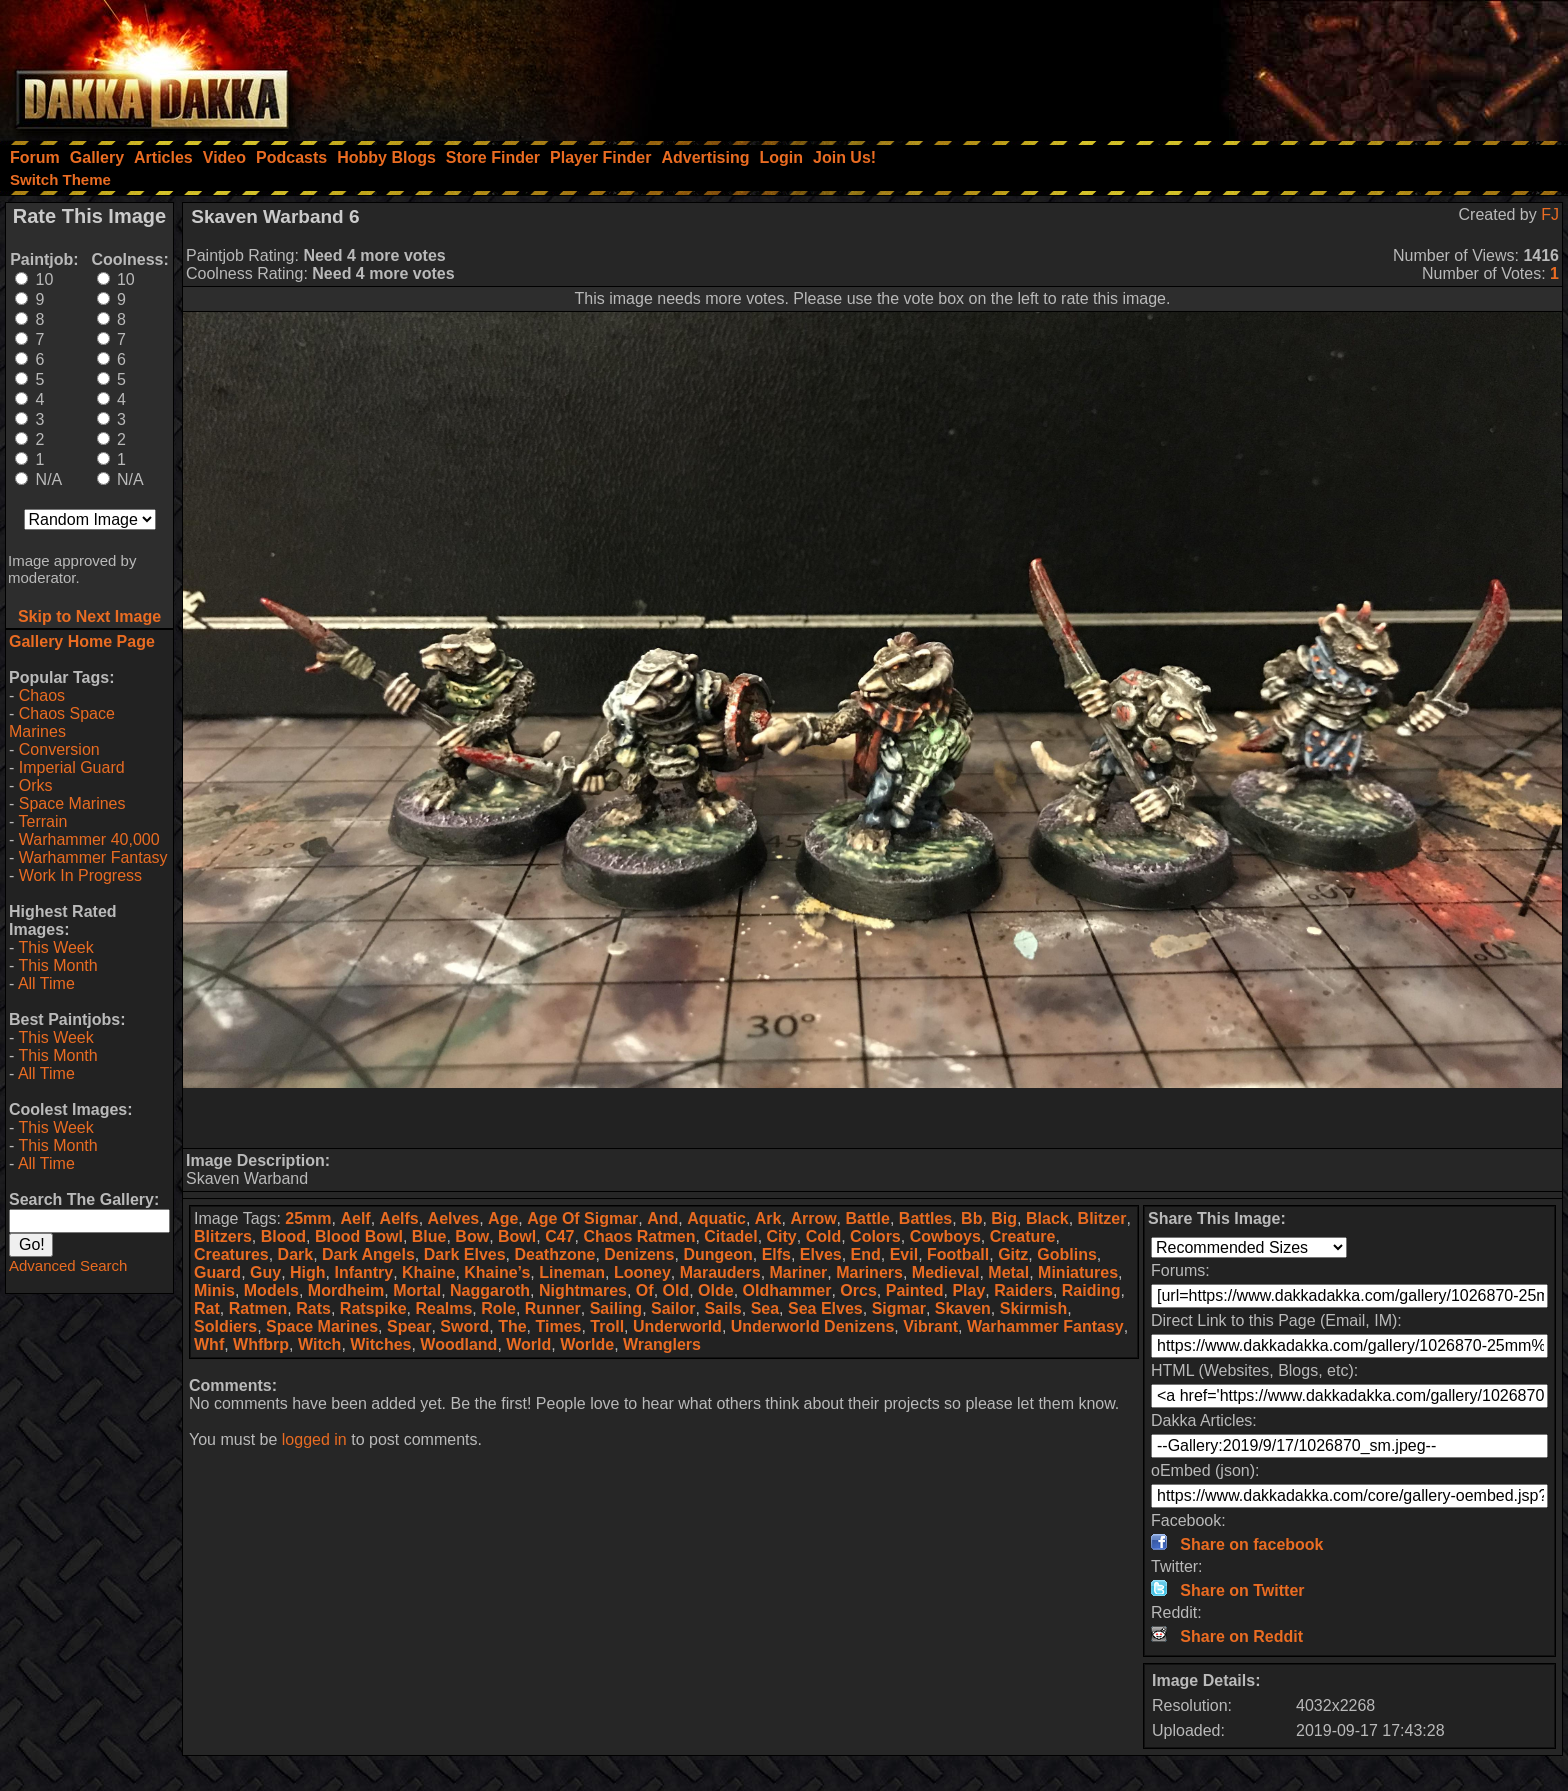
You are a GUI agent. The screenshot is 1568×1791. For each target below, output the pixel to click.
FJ (1550, 214)
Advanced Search (68, 1265)
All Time (46, 983)
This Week (55, 947)
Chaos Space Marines (62, 722)
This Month (57, 965)
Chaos (42, 695)
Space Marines (72, 803)
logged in (314, 1439)
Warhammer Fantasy (93, 857)
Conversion (59, 749)
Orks (36, 785)
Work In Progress (80, 875)
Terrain (42, 821)
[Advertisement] (1299, 65)
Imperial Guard (72, 767)
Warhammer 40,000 (89, 839)
